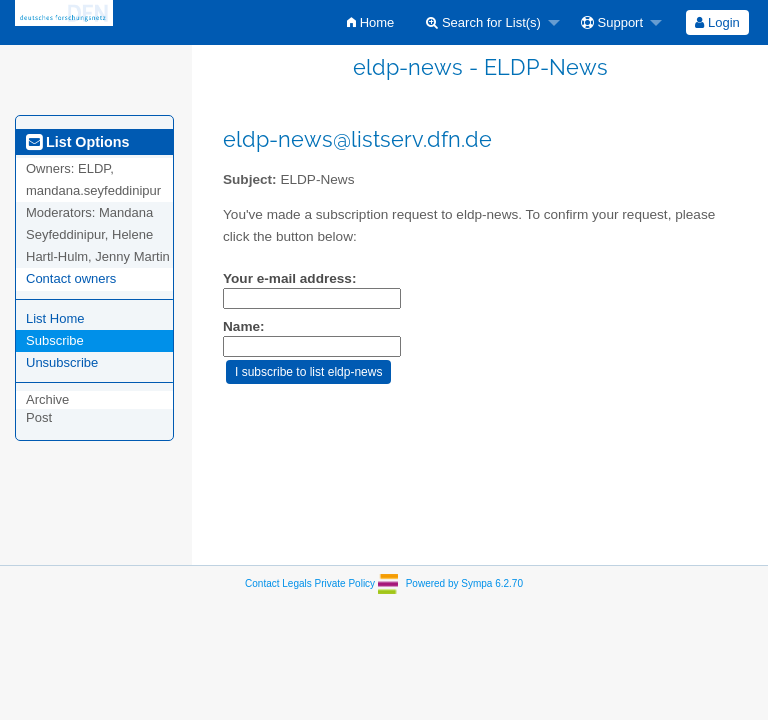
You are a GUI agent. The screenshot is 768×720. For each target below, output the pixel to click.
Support (612, 22)
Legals (296, 583)
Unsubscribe (62, 362)
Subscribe (55, 340)
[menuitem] (370, 22)
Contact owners (71, 278)
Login (717, 22)
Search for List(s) (483, 22)
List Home (55, 318)
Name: (244, 326)
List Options (77, 142)
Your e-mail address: (289, 278)
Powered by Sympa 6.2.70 (464, 583)
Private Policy (345, 583)
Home (370, 22)
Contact (262, 583)
